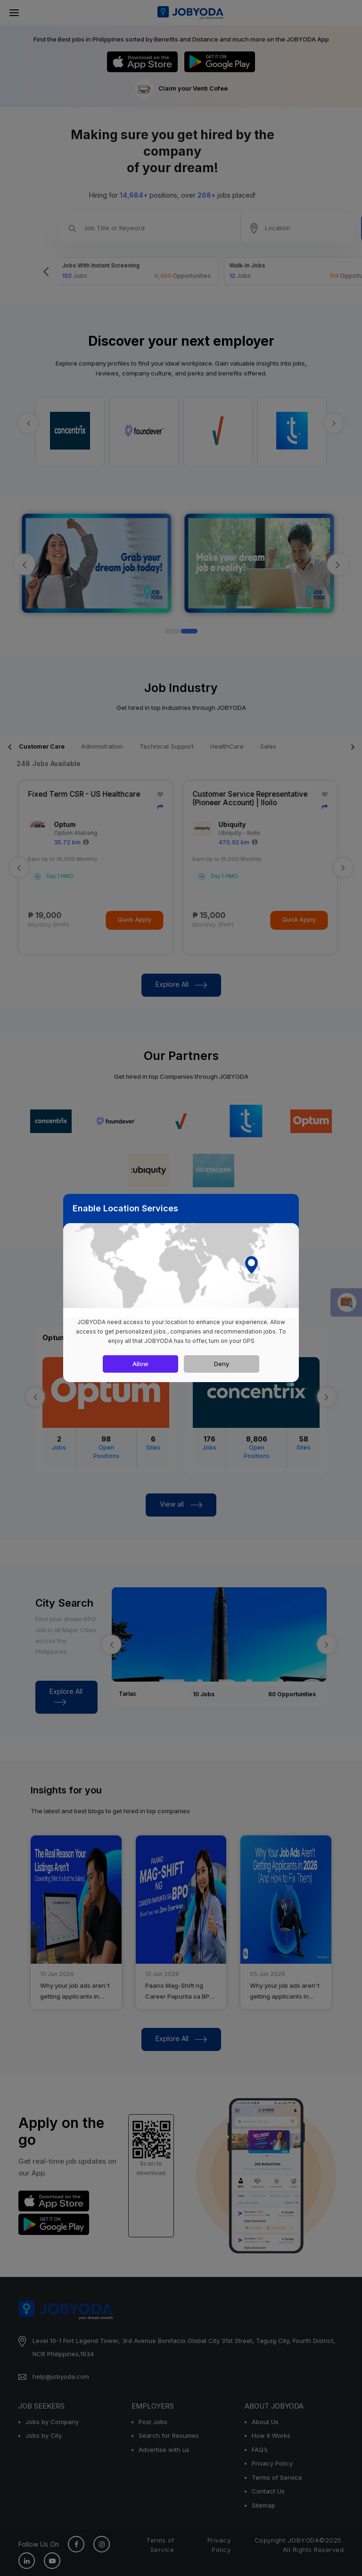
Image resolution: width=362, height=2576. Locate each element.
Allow (140, 1363)
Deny (221, 1363)
